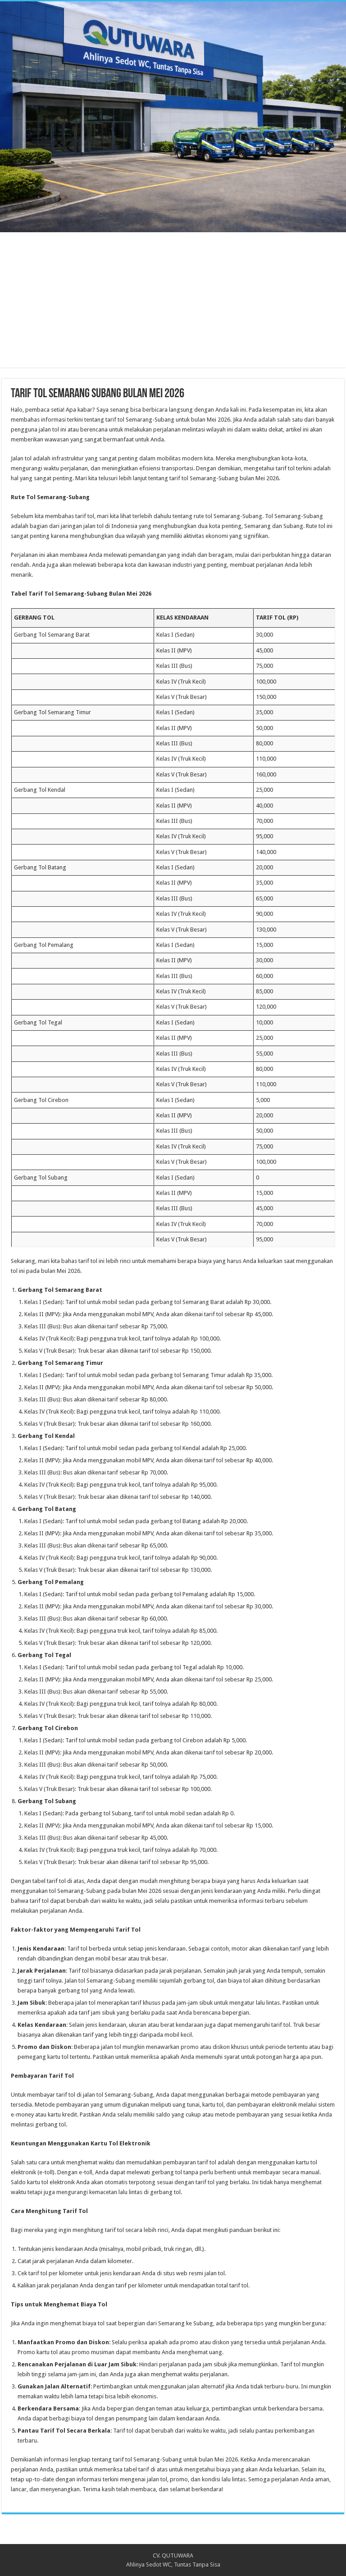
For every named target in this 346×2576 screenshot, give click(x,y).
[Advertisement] (173, 304)
